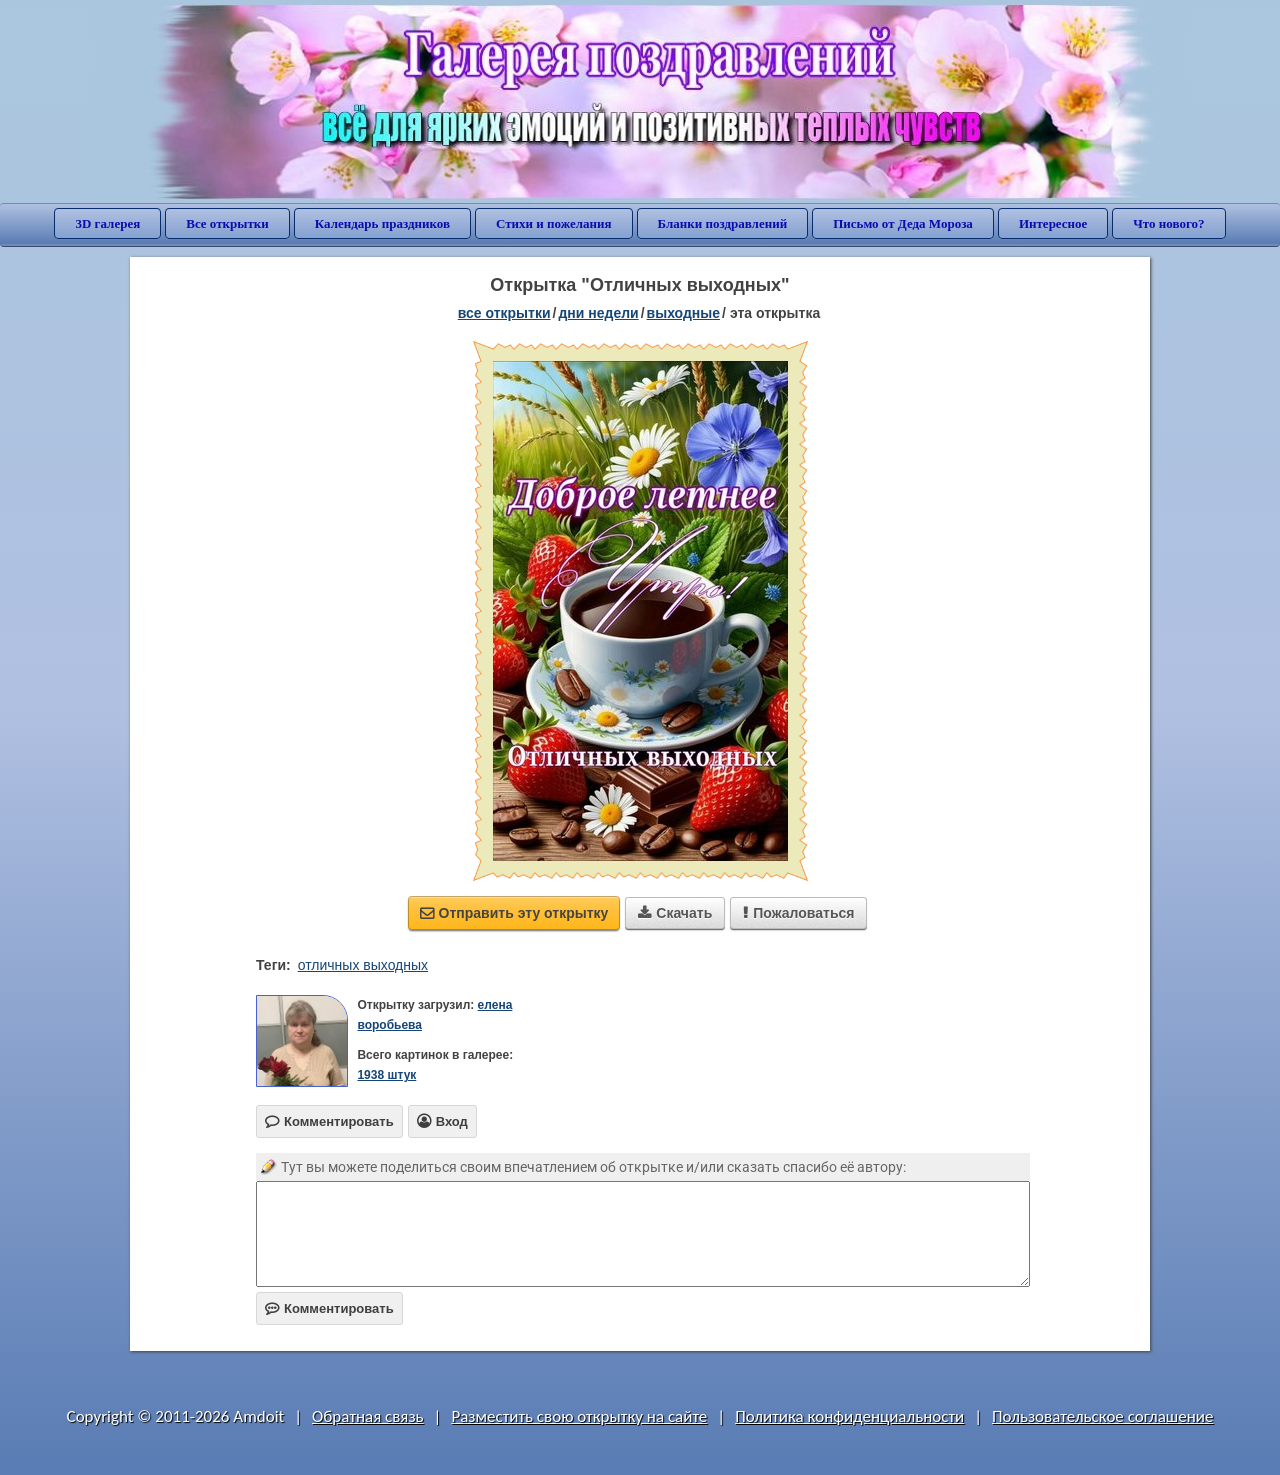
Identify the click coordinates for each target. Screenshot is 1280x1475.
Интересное (1053, 223)
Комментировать (329, 1308)
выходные (683, 313)
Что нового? (1168, 223)
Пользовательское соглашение (1102, 1416)
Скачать (675, 913)
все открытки (504, 313)
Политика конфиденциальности (849, 1416)
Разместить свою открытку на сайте (579, 1416)
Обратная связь (368, 1416)
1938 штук (386, 1075)
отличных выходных (363, 965)
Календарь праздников (382, 223)
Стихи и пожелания (554, 223)
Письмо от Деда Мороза (903, 223)
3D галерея (107, 223)
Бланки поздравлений (723, 223)
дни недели (598, 313)
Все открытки (227, 223)
